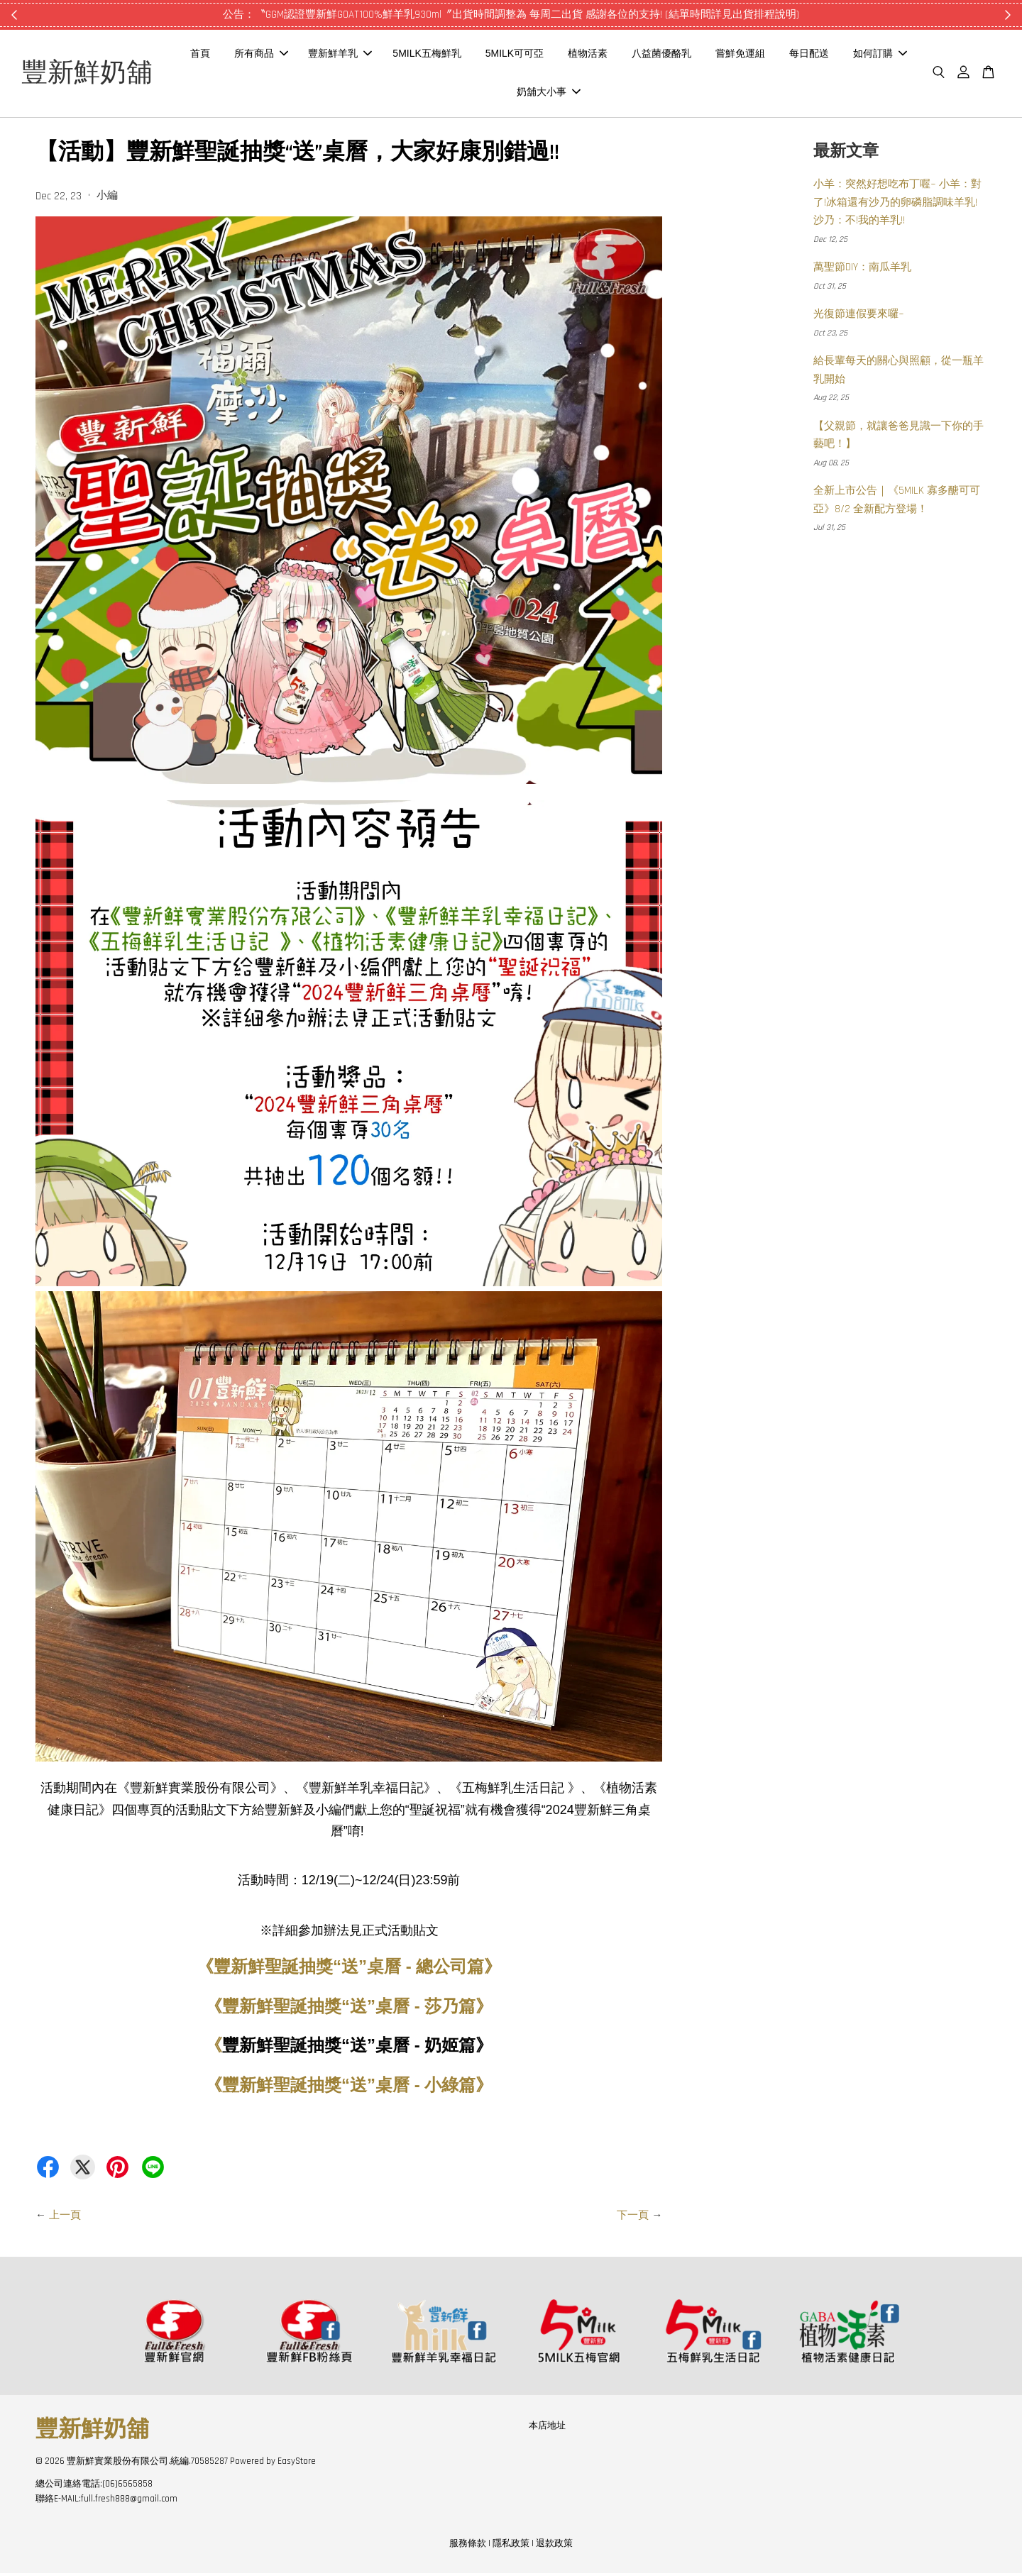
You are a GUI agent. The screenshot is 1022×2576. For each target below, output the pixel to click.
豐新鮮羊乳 (397, 55)
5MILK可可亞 (571, 55)
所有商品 (318, 55)
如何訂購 (526, 93)
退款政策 (554, 2546)
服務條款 (467, 2546)
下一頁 (633, 2218)
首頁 (257, 55)
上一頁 (65, 2218)
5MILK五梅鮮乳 (483, 55)
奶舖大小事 (605, 93)
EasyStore (297, 2464)
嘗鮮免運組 (797, 55)
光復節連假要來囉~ (858, 317)
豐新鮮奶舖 (106, 75)
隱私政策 (511, 2546)
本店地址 (547, 2428)
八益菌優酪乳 (718, 55)
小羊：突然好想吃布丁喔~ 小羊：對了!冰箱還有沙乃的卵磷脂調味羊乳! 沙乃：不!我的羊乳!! (897, 206)
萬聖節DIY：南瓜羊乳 (862, 270)
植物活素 (644, 55)
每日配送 (866, 55)
